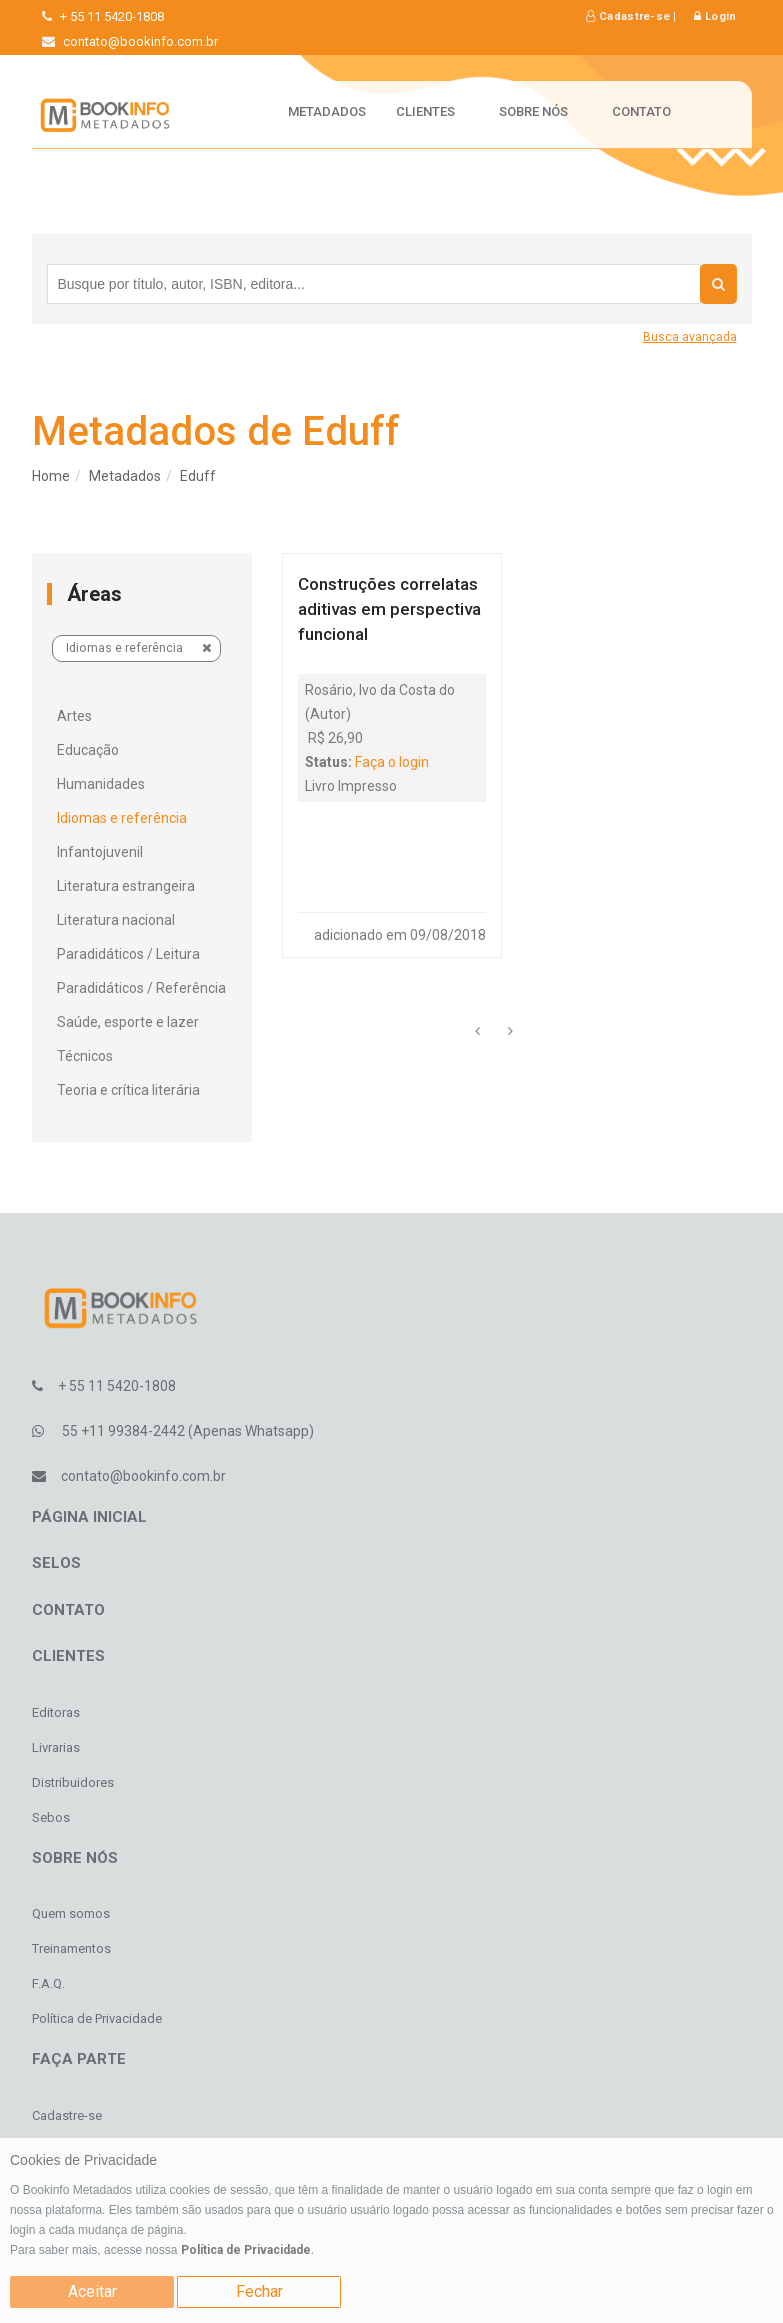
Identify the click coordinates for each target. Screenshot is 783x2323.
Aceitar (92, 2291)
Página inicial (89, 1517)
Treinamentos (71, 1948)
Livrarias (56, 1747)
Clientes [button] (432, 111)
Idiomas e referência (139, 647)
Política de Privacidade (246, 2250)
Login (715, 16)
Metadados (327, 111)
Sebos (51, 1817)
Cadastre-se (628, 16)
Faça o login (392, 762)
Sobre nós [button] (540, 111)
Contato (641, 111)
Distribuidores (73, 1782)
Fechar (259, 2291)
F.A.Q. (48, 1983)
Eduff (198, 476)
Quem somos (71, 1913)
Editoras (56, 1712)
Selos (56, 1563)
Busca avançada (690, 337)
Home (51, 476)
